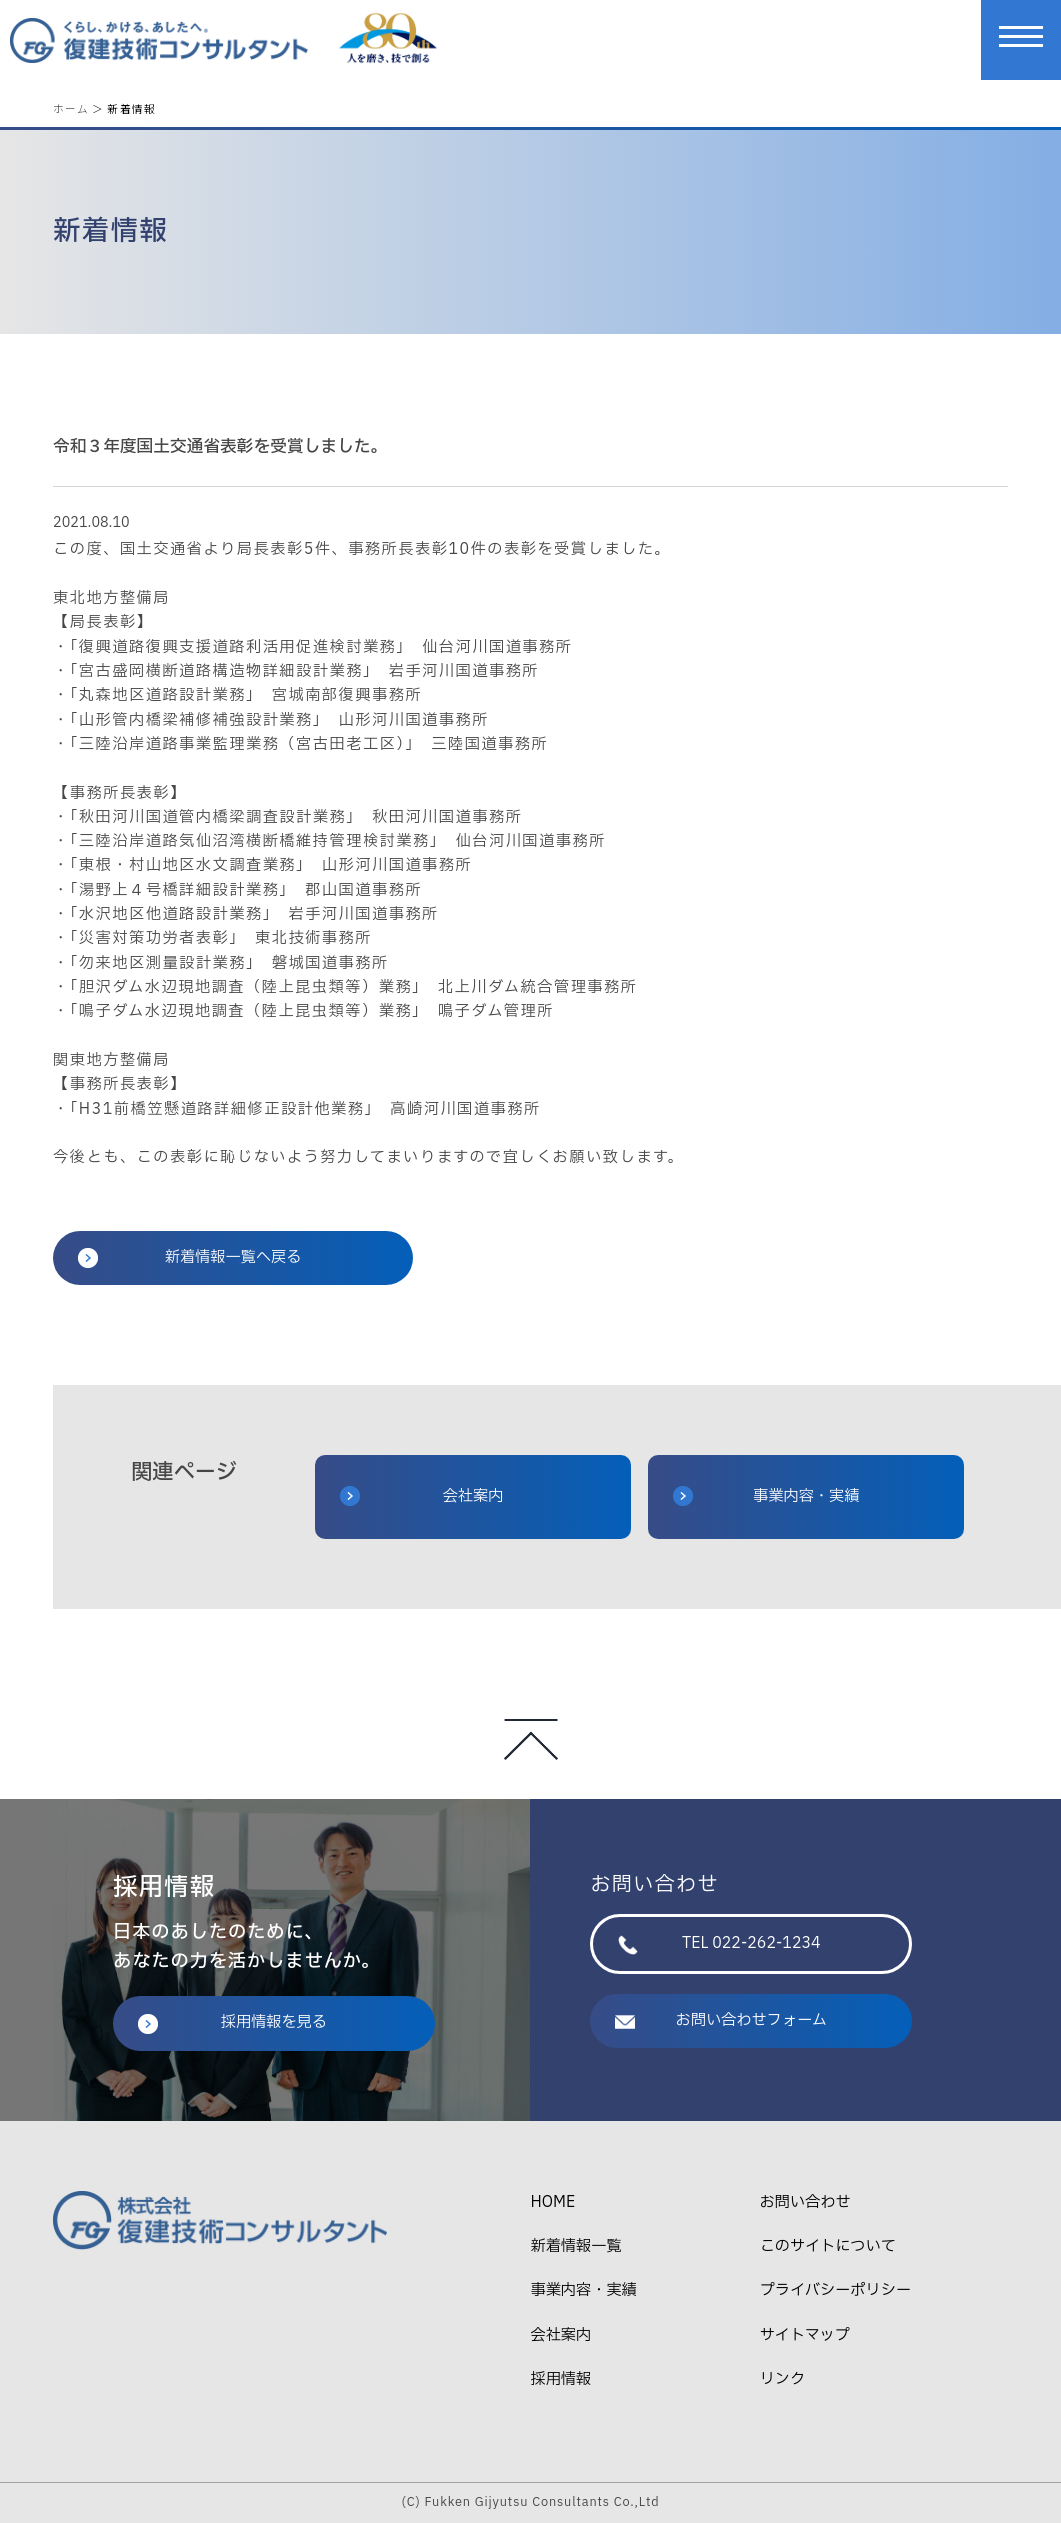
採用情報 (560, 2379)
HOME (552, 2202)
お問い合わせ (805, 2202)
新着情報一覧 (575, 2246)
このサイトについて (828, 2246)
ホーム (71, 108)
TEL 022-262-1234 (719, 1943)
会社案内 (421, 1496)
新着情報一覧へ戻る (189, 1257)
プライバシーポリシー (835, 2290)
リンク (783, 2379)
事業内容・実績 (766, 1496)
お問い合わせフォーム (720, 2020)
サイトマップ (805, 2335)
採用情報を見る (232, 2022)
